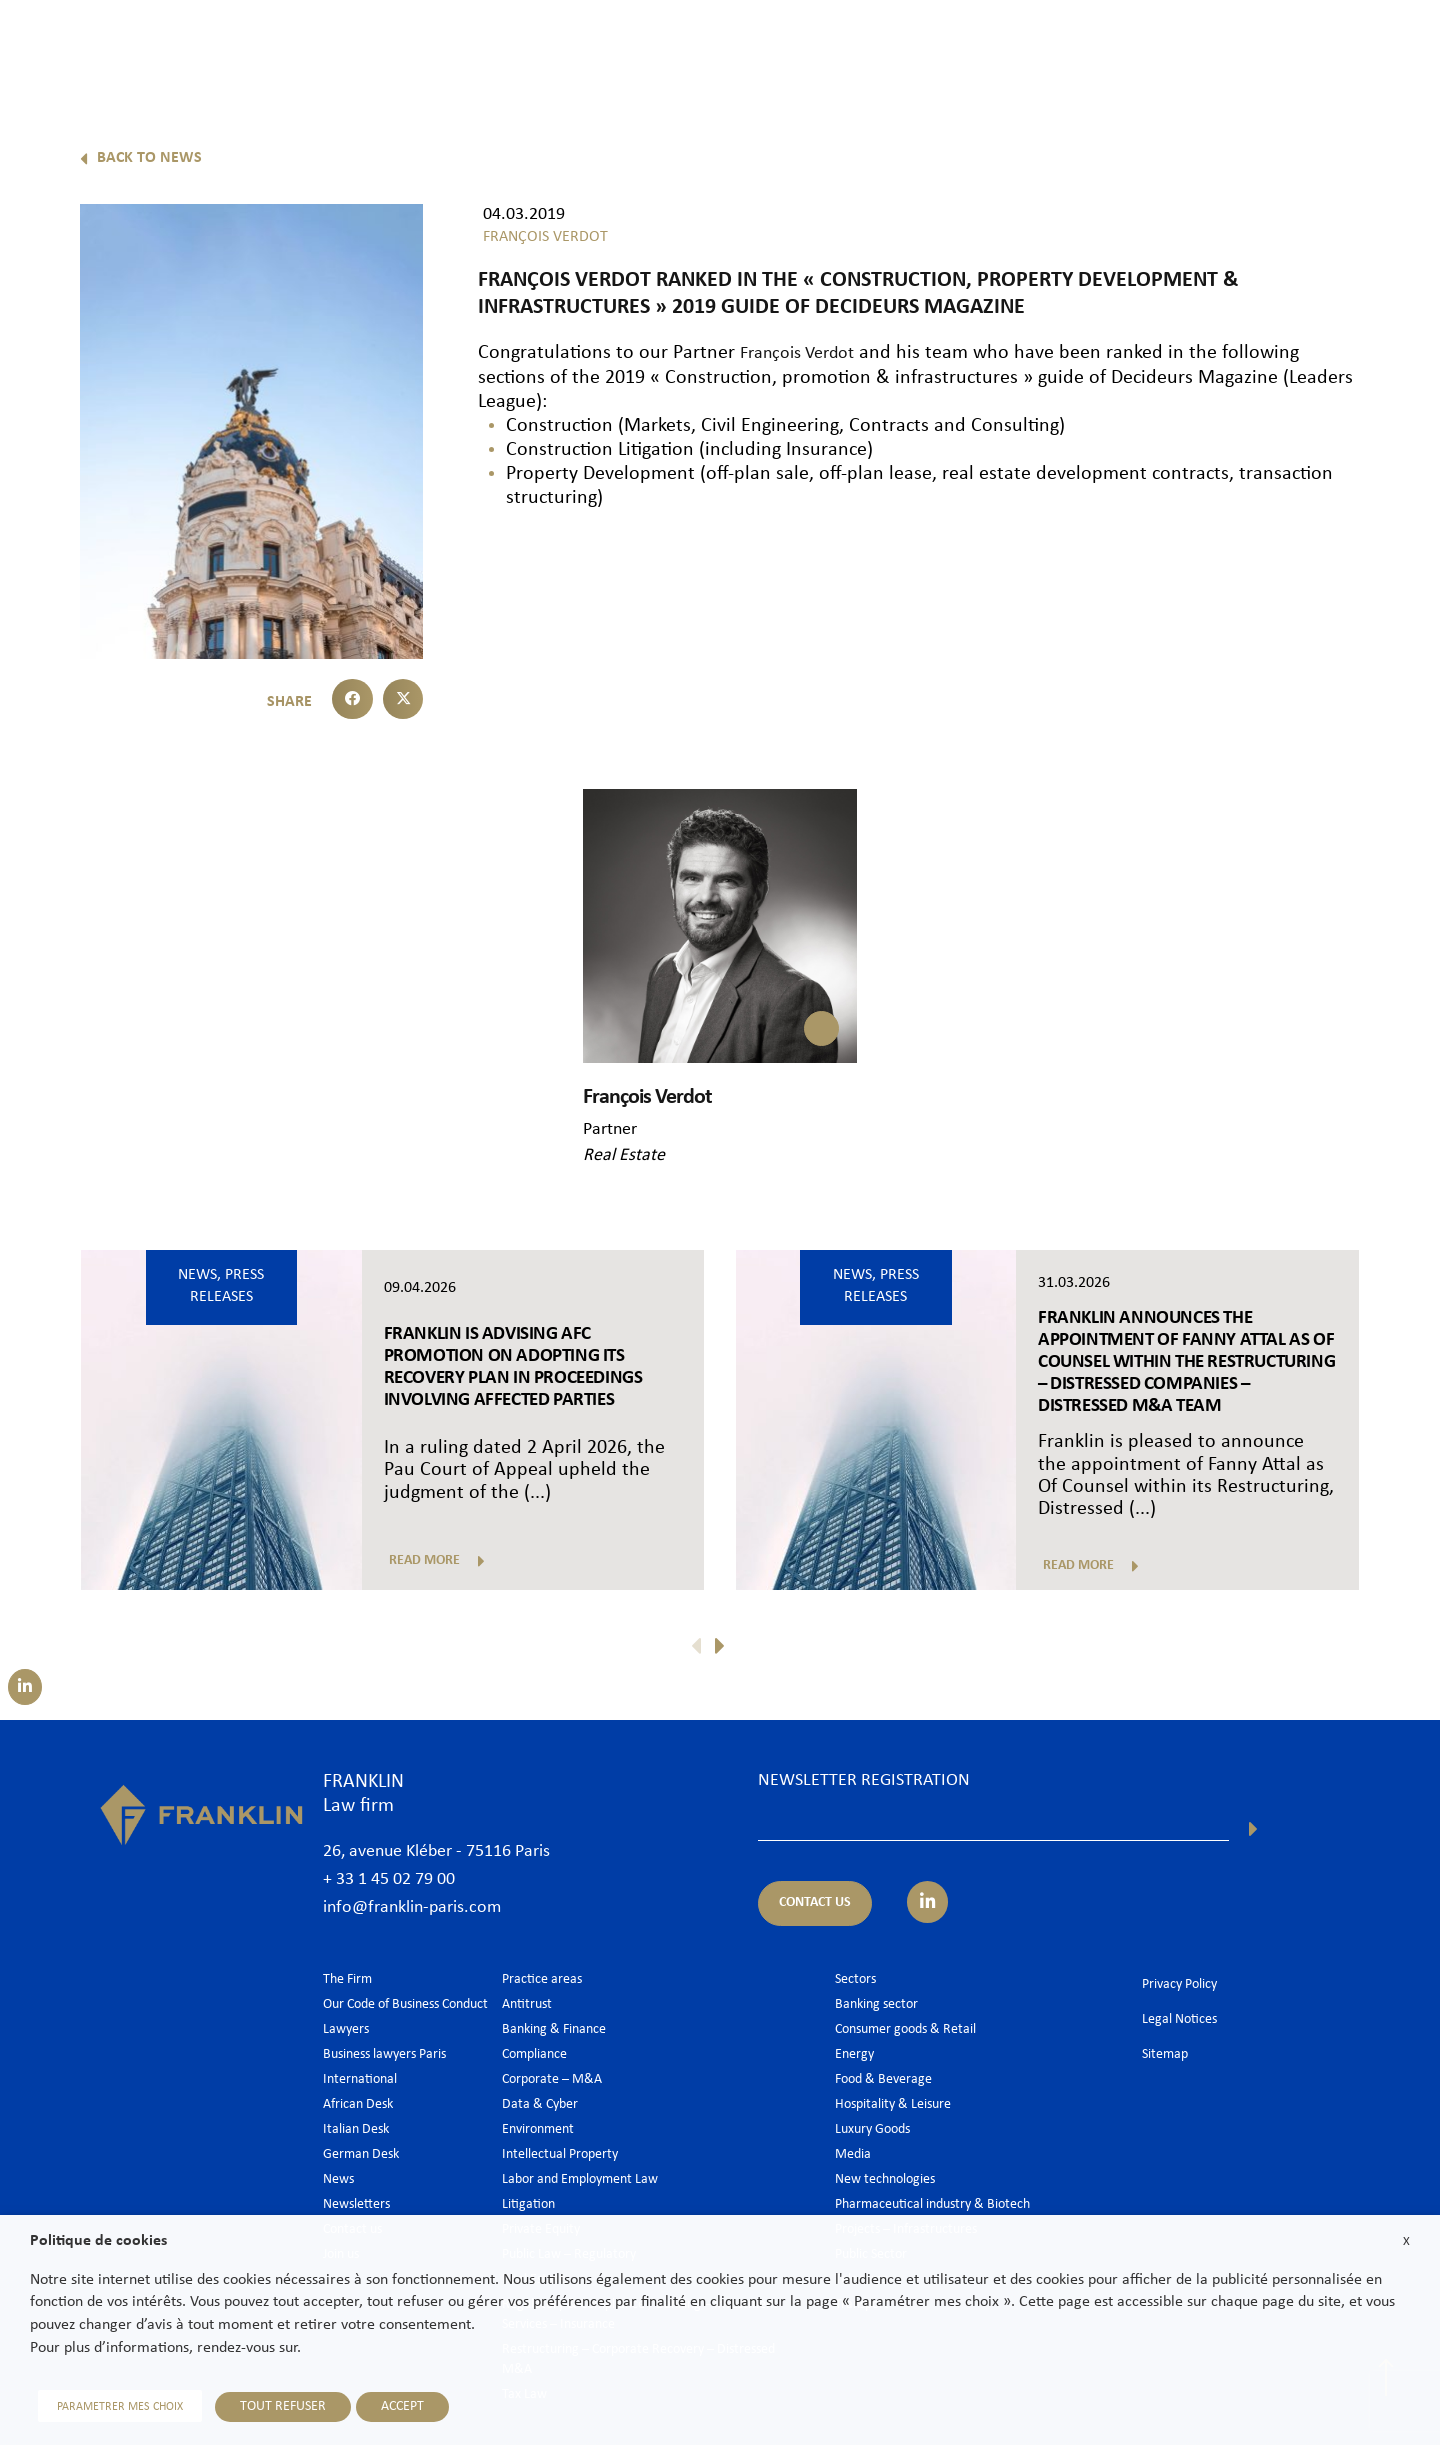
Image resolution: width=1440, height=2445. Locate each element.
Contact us (1374, 47)
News (1211, 47)
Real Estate (624, 1154)
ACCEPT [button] (386, 2409)
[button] (352, 699)
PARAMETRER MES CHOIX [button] (112, 2410)
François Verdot (805, 353)
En (1391, 97)
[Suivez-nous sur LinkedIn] (19, 1687)
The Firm (733, 47)
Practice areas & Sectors (962, 47)
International (1118, 47)
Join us (1284, 47)
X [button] (1406, 2248)
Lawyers (822, 47)
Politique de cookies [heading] (98, 2249)
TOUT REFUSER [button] (267, 2409)
